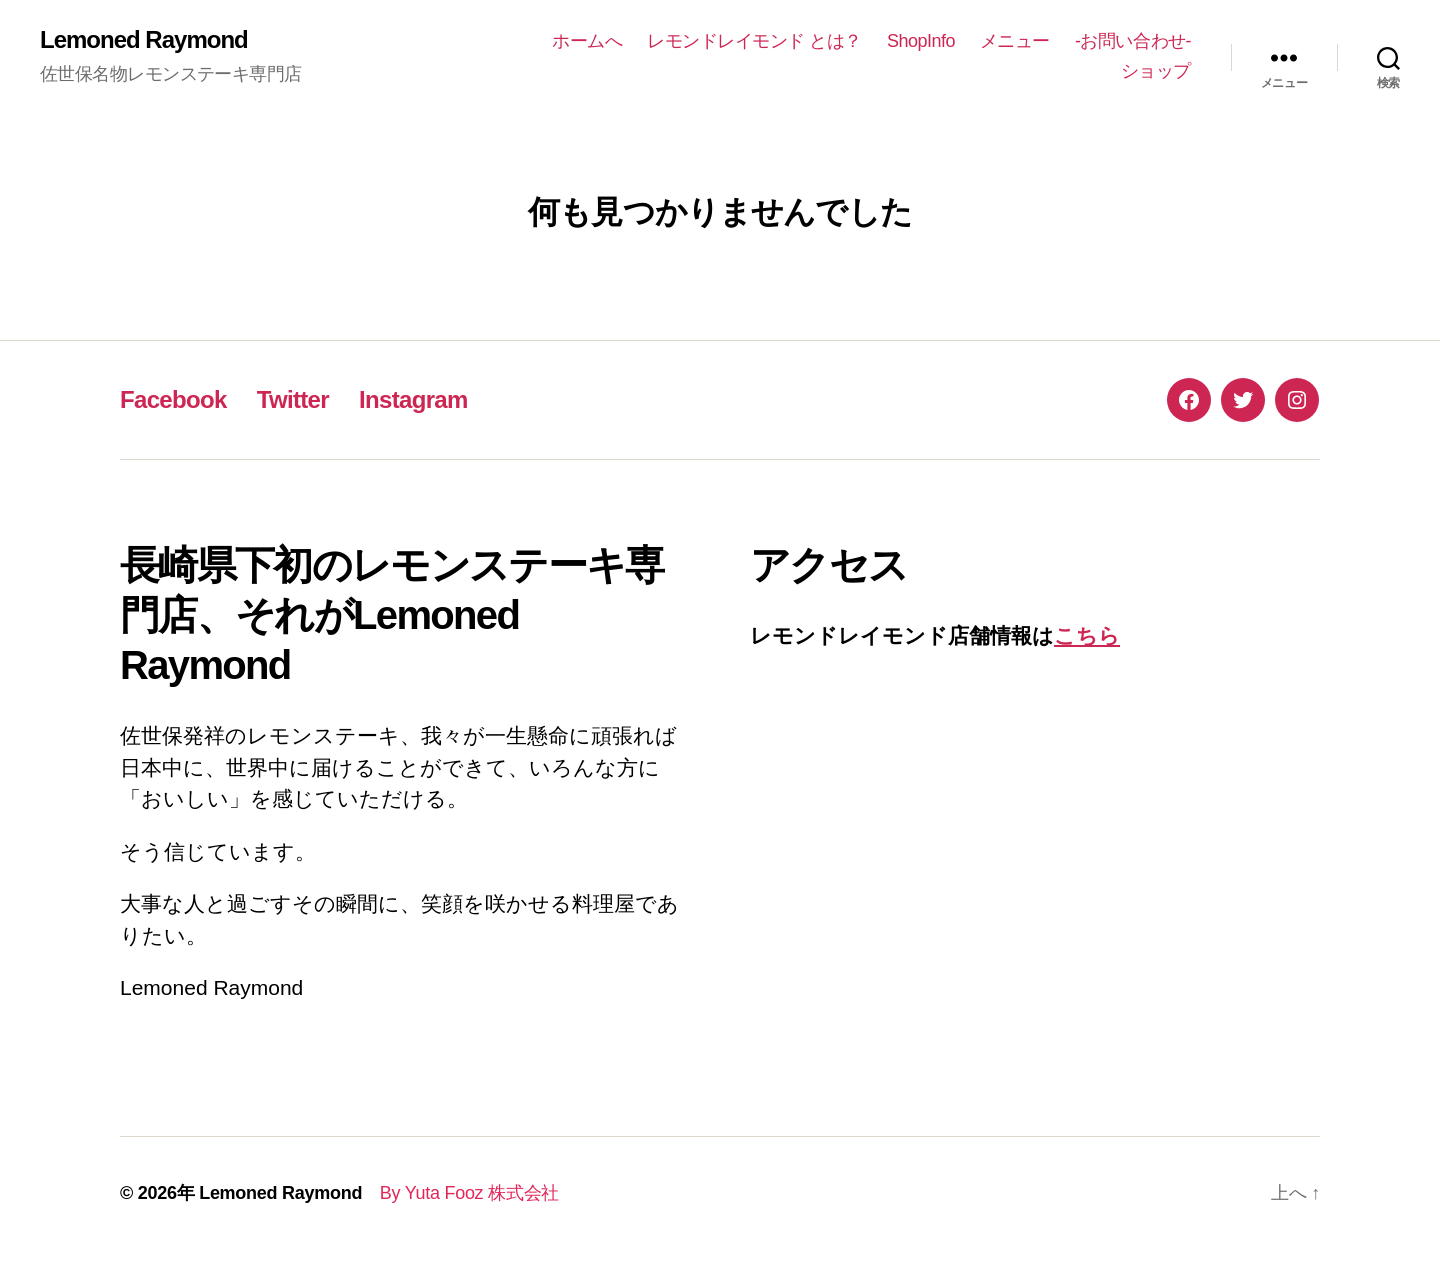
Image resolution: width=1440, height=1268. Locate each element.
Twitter (293, 399)
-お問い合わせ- (1133, 41)
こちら (1087, 635)
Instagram (413, 399)
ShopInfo (921, 41)
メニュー (1015, 41)
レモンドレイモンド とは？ (754, 41)
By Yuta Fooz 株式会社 (460, 1193)
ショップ (1156, 71)
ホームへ (587, 41)
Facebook (173, 399)
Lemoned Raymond (144, 40)
